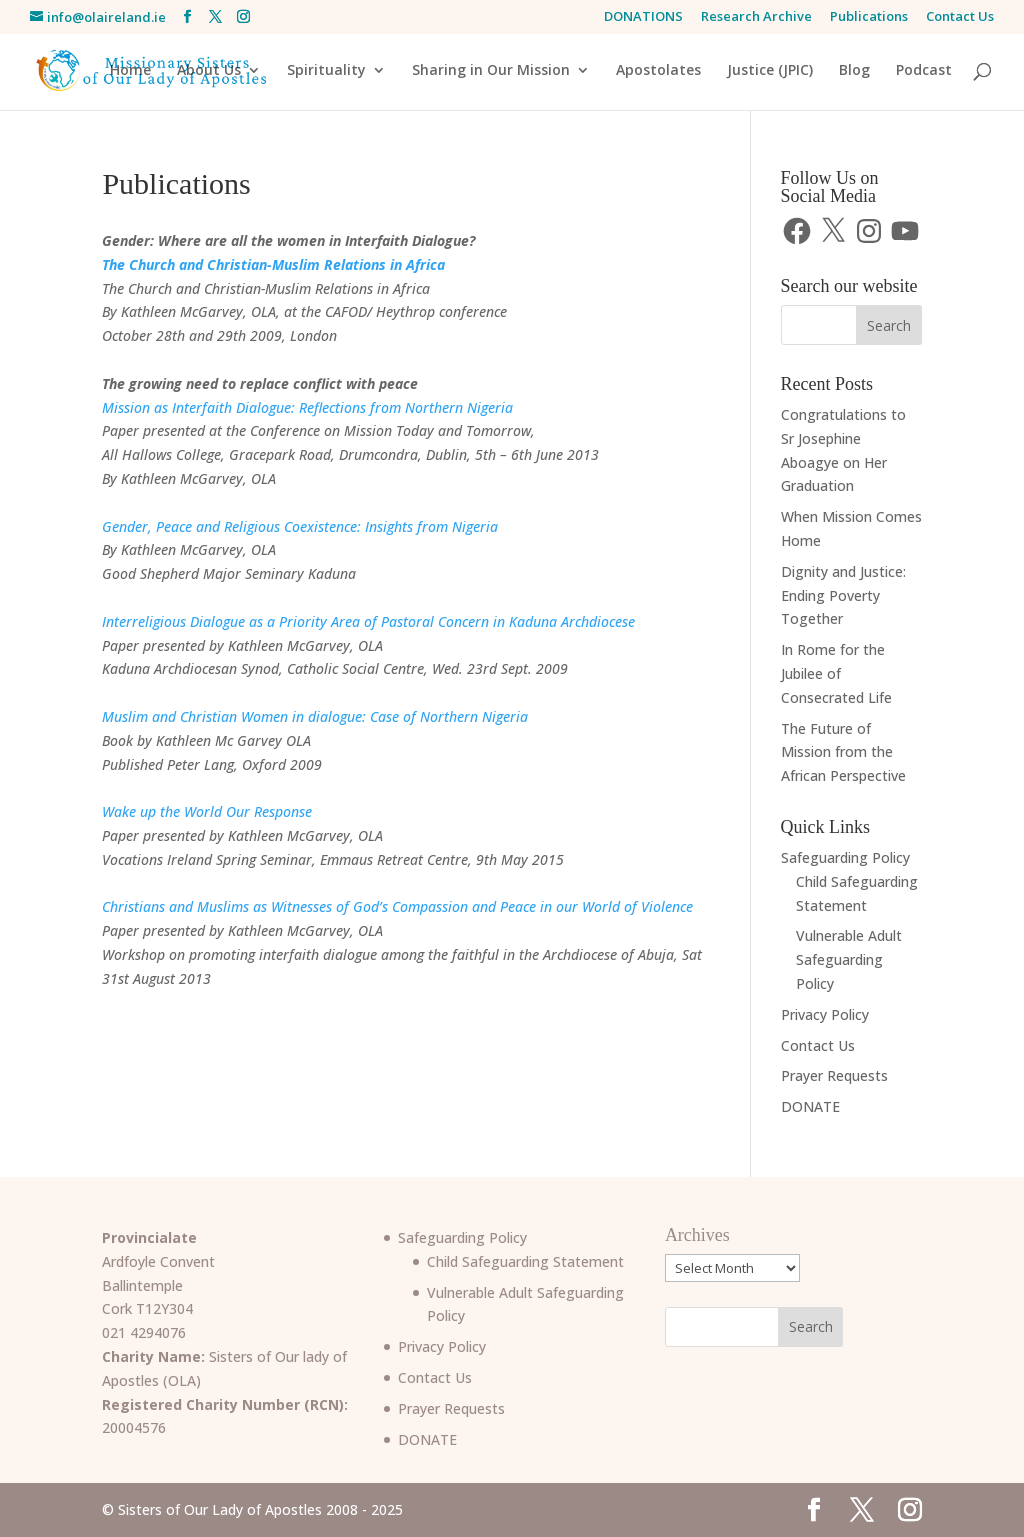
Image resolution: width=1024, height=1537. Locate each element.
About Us (209, 71)
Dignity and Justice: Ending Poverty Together (843, 595)
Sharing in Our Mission (491, 71)
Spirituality (326, 71)
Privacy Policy (825, 1014)
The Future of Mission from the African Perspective (843, 752)
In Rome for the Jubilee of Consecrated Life (836, 673)
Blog (854, 71)
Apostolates (658, 71)
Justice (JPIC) (770, 71)
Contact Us (960, 17)
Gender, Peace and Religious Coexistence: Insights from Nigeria (300, 526)
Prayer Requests (834, 1075)
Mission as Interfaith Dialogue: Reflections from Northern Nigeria (307, 407)
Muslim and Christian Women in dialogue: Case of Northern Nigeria (315, 716)
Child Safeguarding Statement (525, 1261)
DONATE (810, 1106)
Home (130, 71)
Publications (869, 17)
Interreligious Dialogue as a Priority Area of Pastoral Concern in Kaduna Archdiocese (368, 621)
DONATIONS (643, 17)
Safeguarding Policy (845, 857)
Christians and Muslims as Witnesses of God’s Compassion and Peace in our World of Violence (397, 906)
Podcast (924, 71)
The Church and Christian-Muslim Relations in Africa (273, 264)
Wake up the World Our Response (207, 811)
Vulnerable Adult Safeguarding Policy (849, 959)
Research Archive (756, 17)
